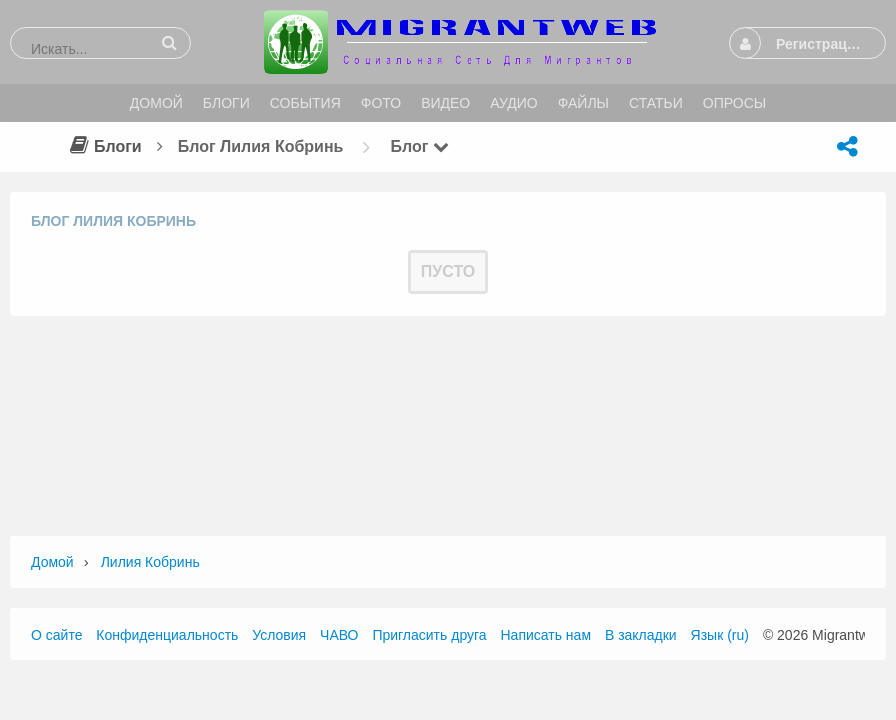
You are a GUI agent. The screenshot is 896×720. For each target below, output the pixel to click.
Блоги (103, 146)
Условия (279, 635)
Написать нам (546, 635)
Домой (52, 562)
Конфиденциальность (167, 635)
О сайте (56, 635)
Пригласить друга (429, 635)
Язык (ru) (720, 635)
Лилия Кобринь (150, 562)
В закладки (641, 635)
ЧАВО (339, 635)
